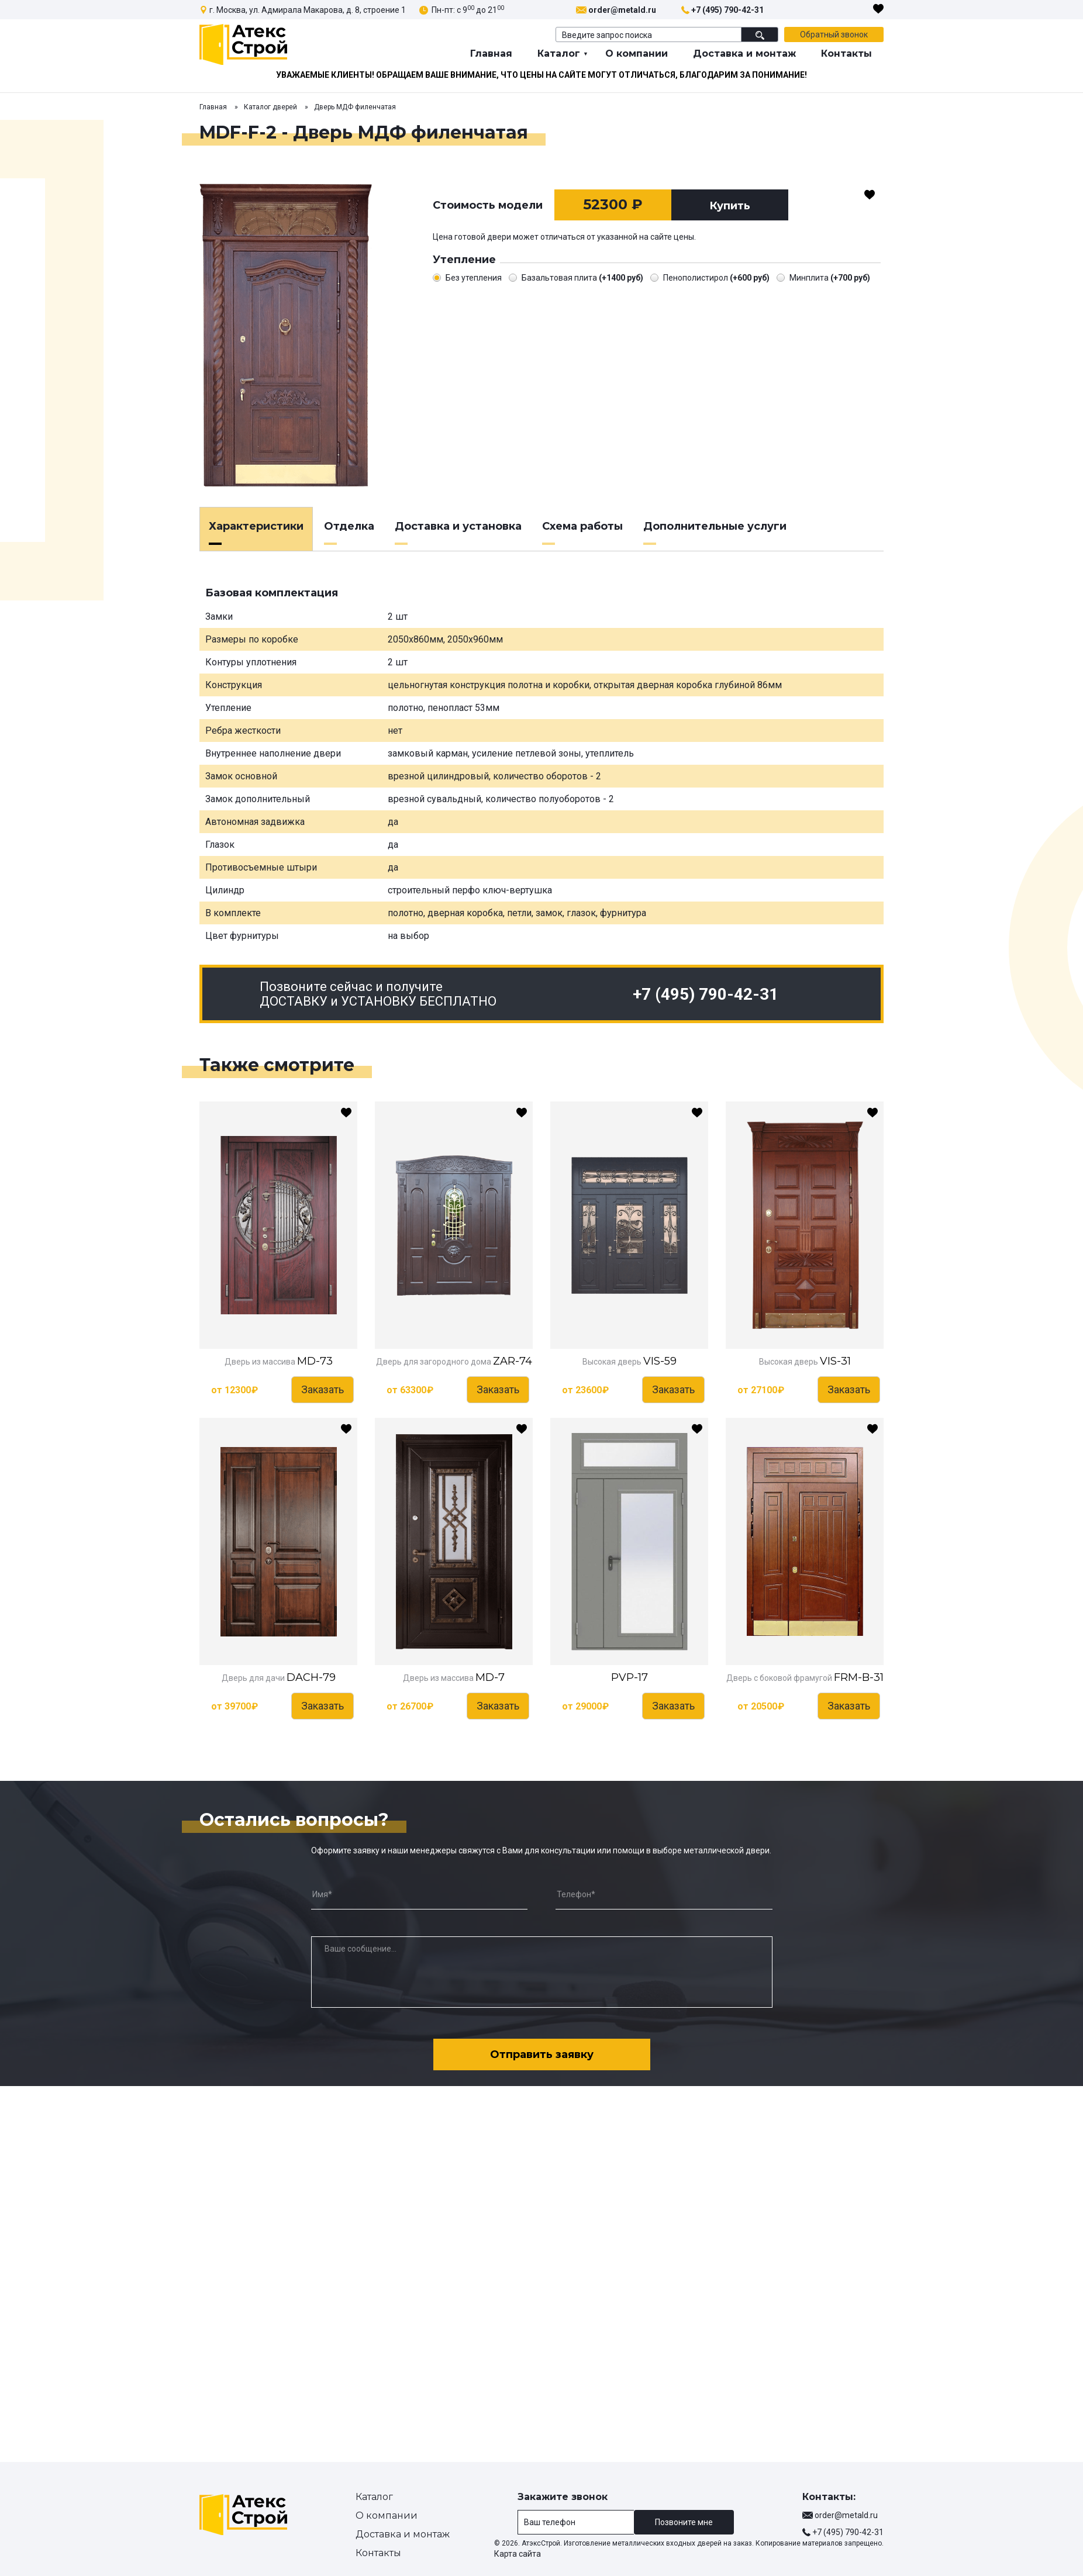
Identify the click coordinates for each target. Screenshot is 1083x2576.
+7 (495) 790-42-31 (727, 10)
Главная (491, 53)
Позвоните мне (684, 2522)
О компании (636, 53)
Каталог (558, 53)
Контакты (846, 53)
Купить (729, 205)
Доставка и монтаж (744, 53)
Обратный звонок (834, 34)
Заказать (322, 1389)
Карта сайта (517, 2553)
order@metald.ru (622, 10)
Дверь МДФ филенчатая (355, 107)
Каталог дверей (270, 107)
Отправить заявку (542, 2054)
